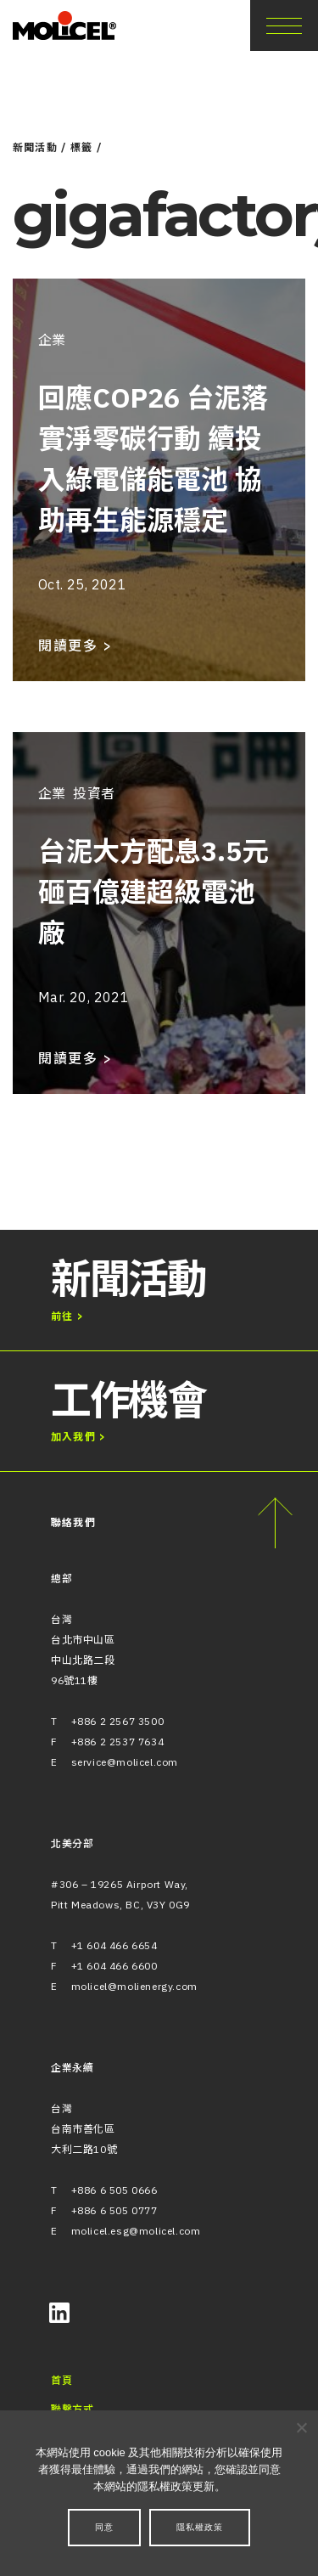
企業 (52, 339)
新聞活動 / (40, 147)
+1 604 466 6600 (114, 1965)
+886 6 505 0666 (114, 2190)
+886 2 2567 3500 (118, 1721)
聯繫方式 (72, 2409)
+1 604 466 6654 (114, 1945)
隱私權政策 (199, 2527)
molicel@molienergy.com (134, 1986)
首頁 (61, 2380)
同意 (104, 2527)
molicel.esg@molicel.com (136, 2230)
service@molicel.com (124, 1762)
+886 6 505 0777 (114, 2210)
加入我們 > (78, 1436)
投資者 (93, 793)
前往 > (67, 1316)
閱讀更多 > (75, 645)
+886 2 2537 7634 (118, 1741)
